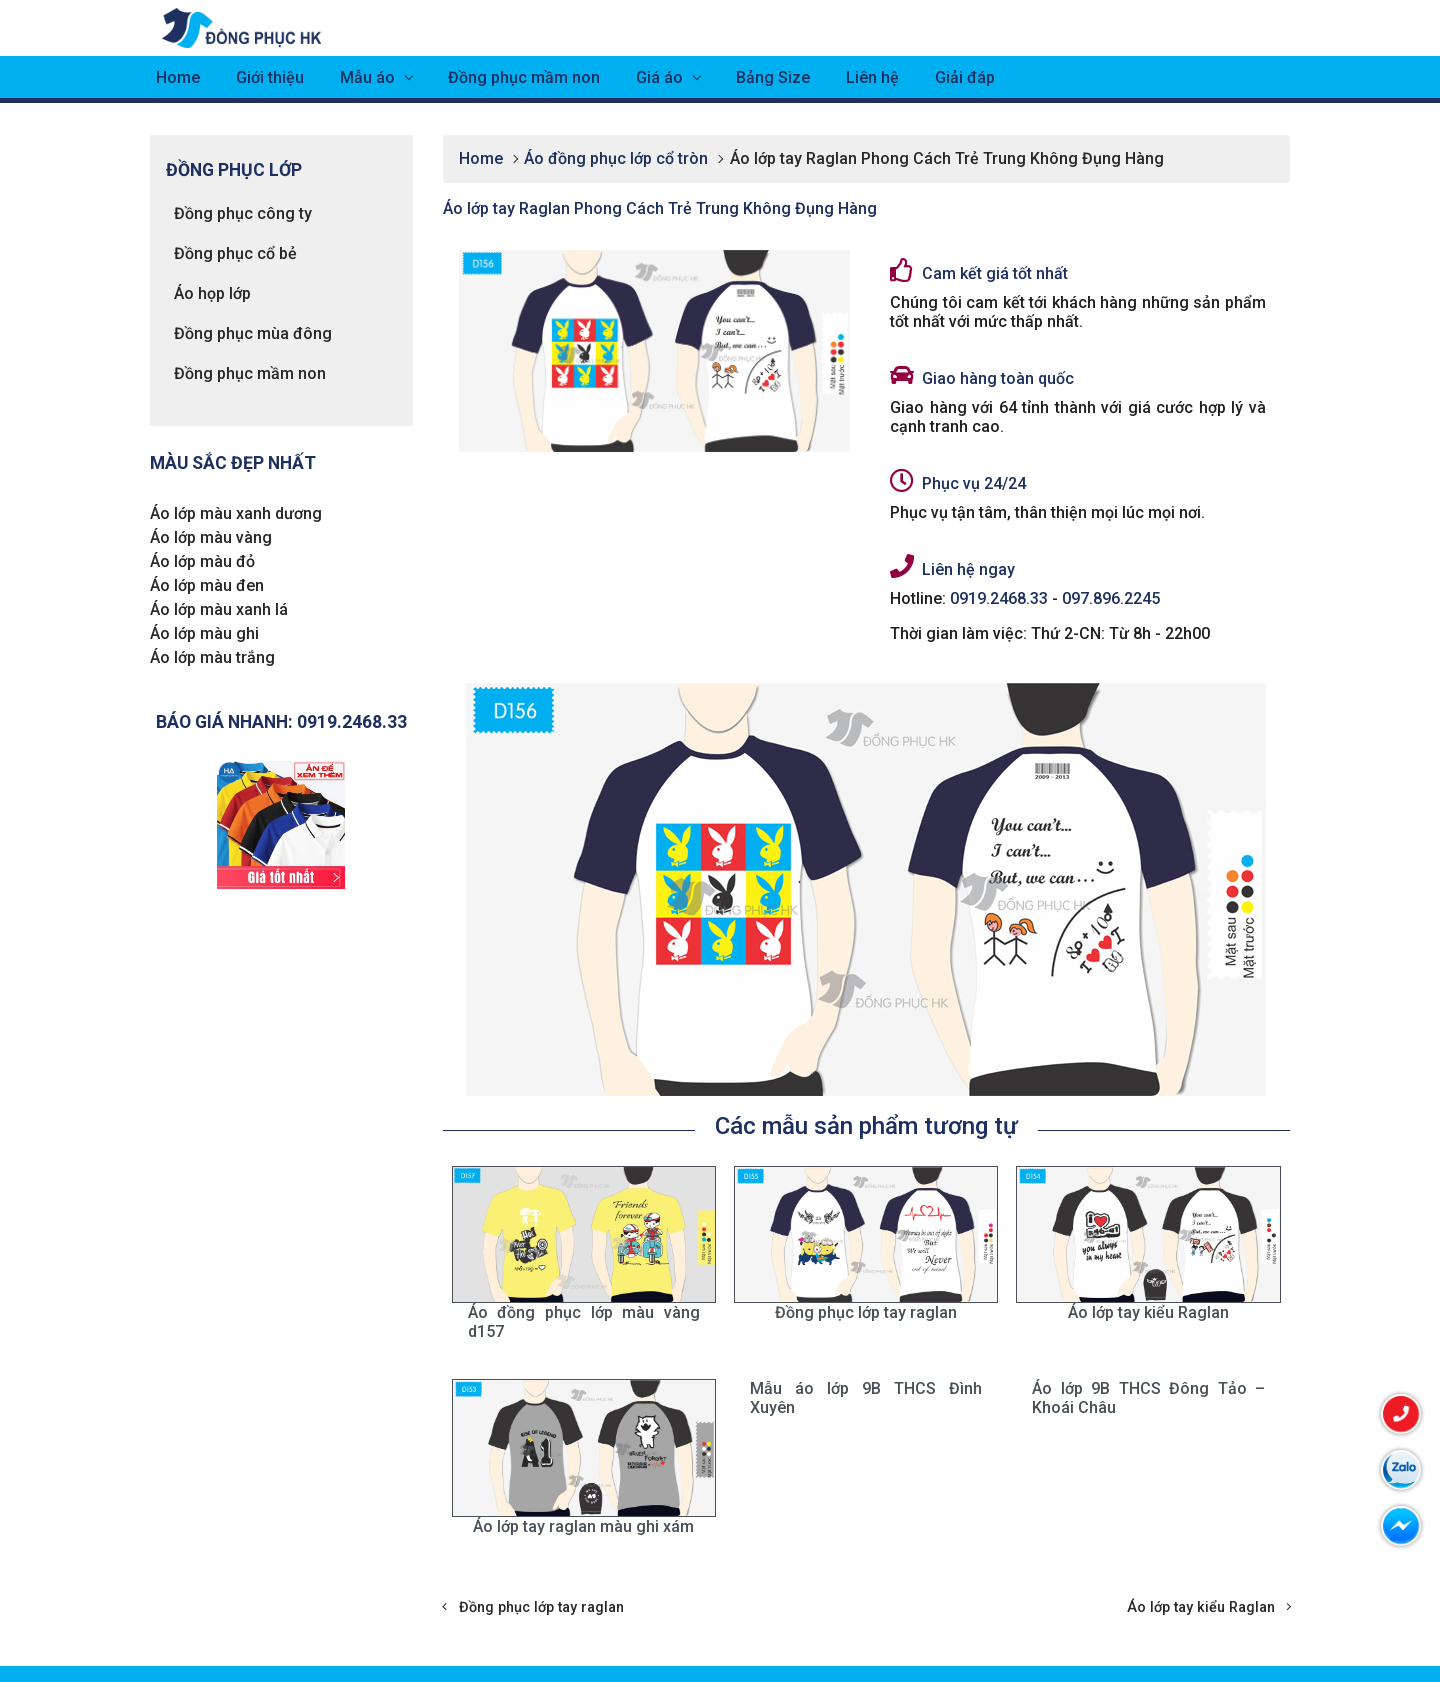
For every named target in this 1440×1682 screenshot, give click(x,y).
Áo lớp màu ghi (204, 633)
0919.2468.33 (999, 598)
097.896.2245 (1111, 598)
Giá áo (659, 77)
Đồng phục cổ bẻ (235, 253)
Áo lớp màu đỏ (202, 561)
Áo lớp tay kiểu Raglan (1201, 1607)
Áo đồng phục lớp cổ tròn (616, 158)
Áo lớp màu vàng (211, 537)
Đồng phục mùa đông (253, 333)
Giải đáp (965, 77)
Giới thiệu (270, 77)
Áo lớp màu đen (207, 585)
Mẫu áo (367, 77)
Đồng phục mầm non (524, 77)
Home (178, 77)
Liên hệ (872, 77)
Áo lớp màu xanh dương (236, 513)
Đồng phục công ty (243, 213)
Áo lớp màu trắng (212, 657)
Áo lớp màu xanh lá (219, 609)
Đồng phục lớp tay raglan (541, 1607)
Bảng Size (773, 77)
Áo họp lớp (212, 293)
